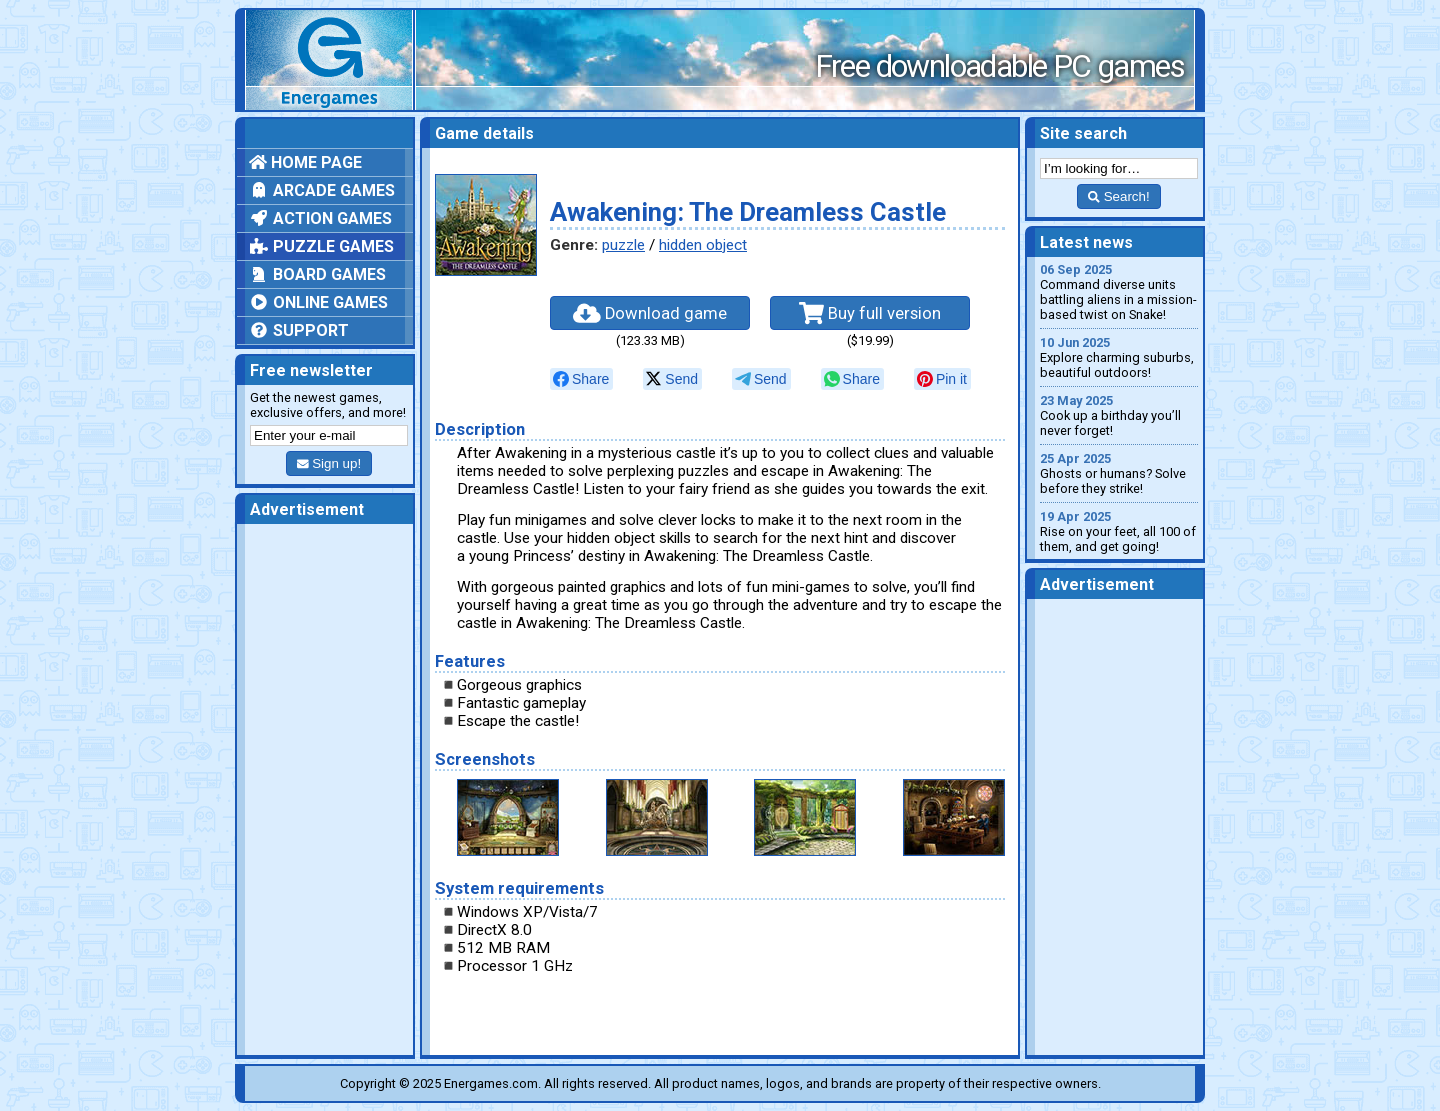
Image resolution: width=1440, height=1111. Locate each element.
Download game (650, 313)
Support (299, 330)
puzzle (623, 245)
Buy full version (870, 313)
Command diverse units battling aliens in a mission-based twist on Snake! (1119, 292)
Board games (317, 274)
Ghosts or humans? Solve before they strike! (1119, 473)
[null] (581, 379)
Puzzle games (321, 246)
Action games (320, 218)
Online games (318, 302)
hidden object (703, 245)
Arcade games (322, 190)
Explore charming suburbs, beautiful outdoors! (1119, 357)
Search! (1118, 196)
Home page (305, 162)
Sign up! (329, 463)
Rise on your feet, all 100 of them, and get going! (1119, 531)
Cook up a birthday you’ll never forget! (1119, 415)
